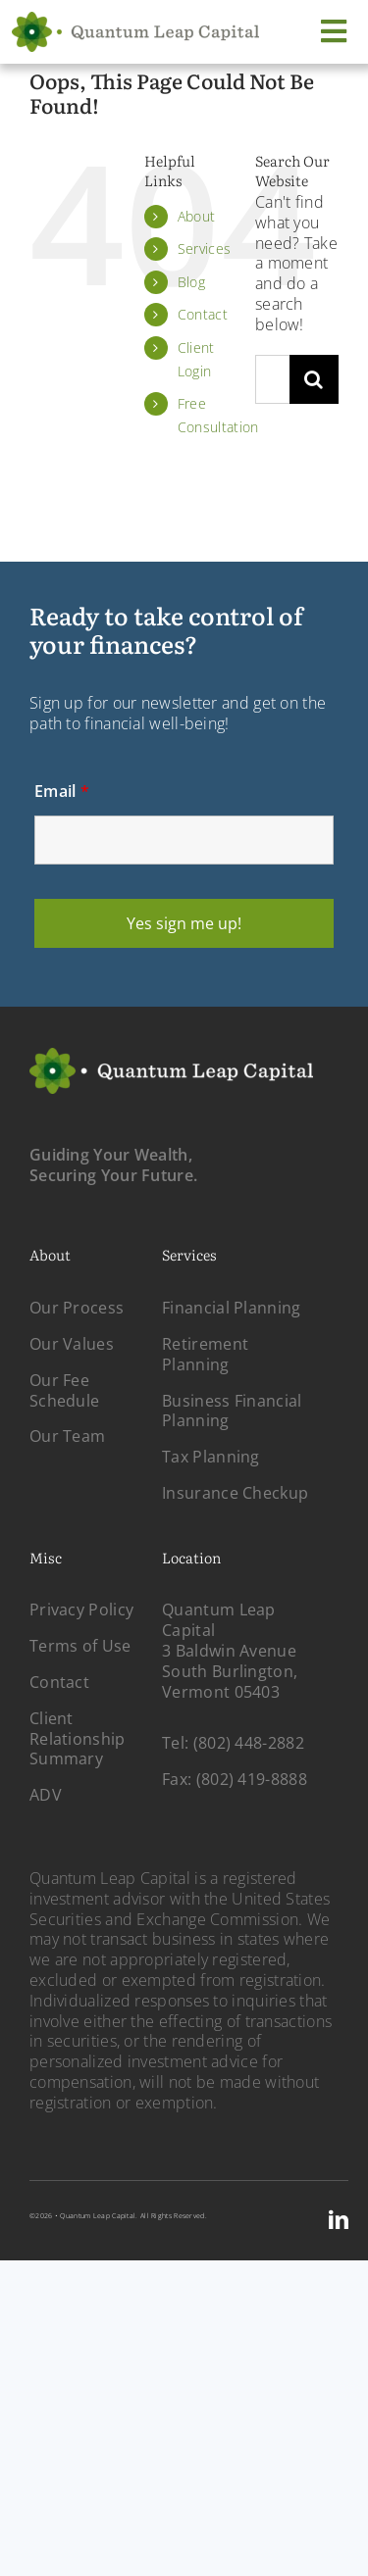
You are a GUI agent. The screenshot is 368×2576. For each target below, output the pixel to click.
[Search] (314, 379)
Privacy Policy (81, 1609)
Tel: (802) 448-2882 (233, 1743)
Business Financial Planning (231, 1411)
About (197, 216)
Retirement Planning (205, 1354)
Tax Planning (211, 1456)
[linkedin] (338, 2220)
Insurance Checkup (235, 1493)
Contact (203, 314)
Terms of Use (80, 1646)
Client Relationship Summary (77, 1739)
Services (204, 248)
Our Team (67, 1436)
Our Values (71, 1344)
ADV (45, 1795)
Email (61, 791)
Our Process (76, 1307)
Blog (191, 281)
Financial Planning (231, 1307)
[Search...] (272, 379)
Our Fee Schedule (64, 1390)
